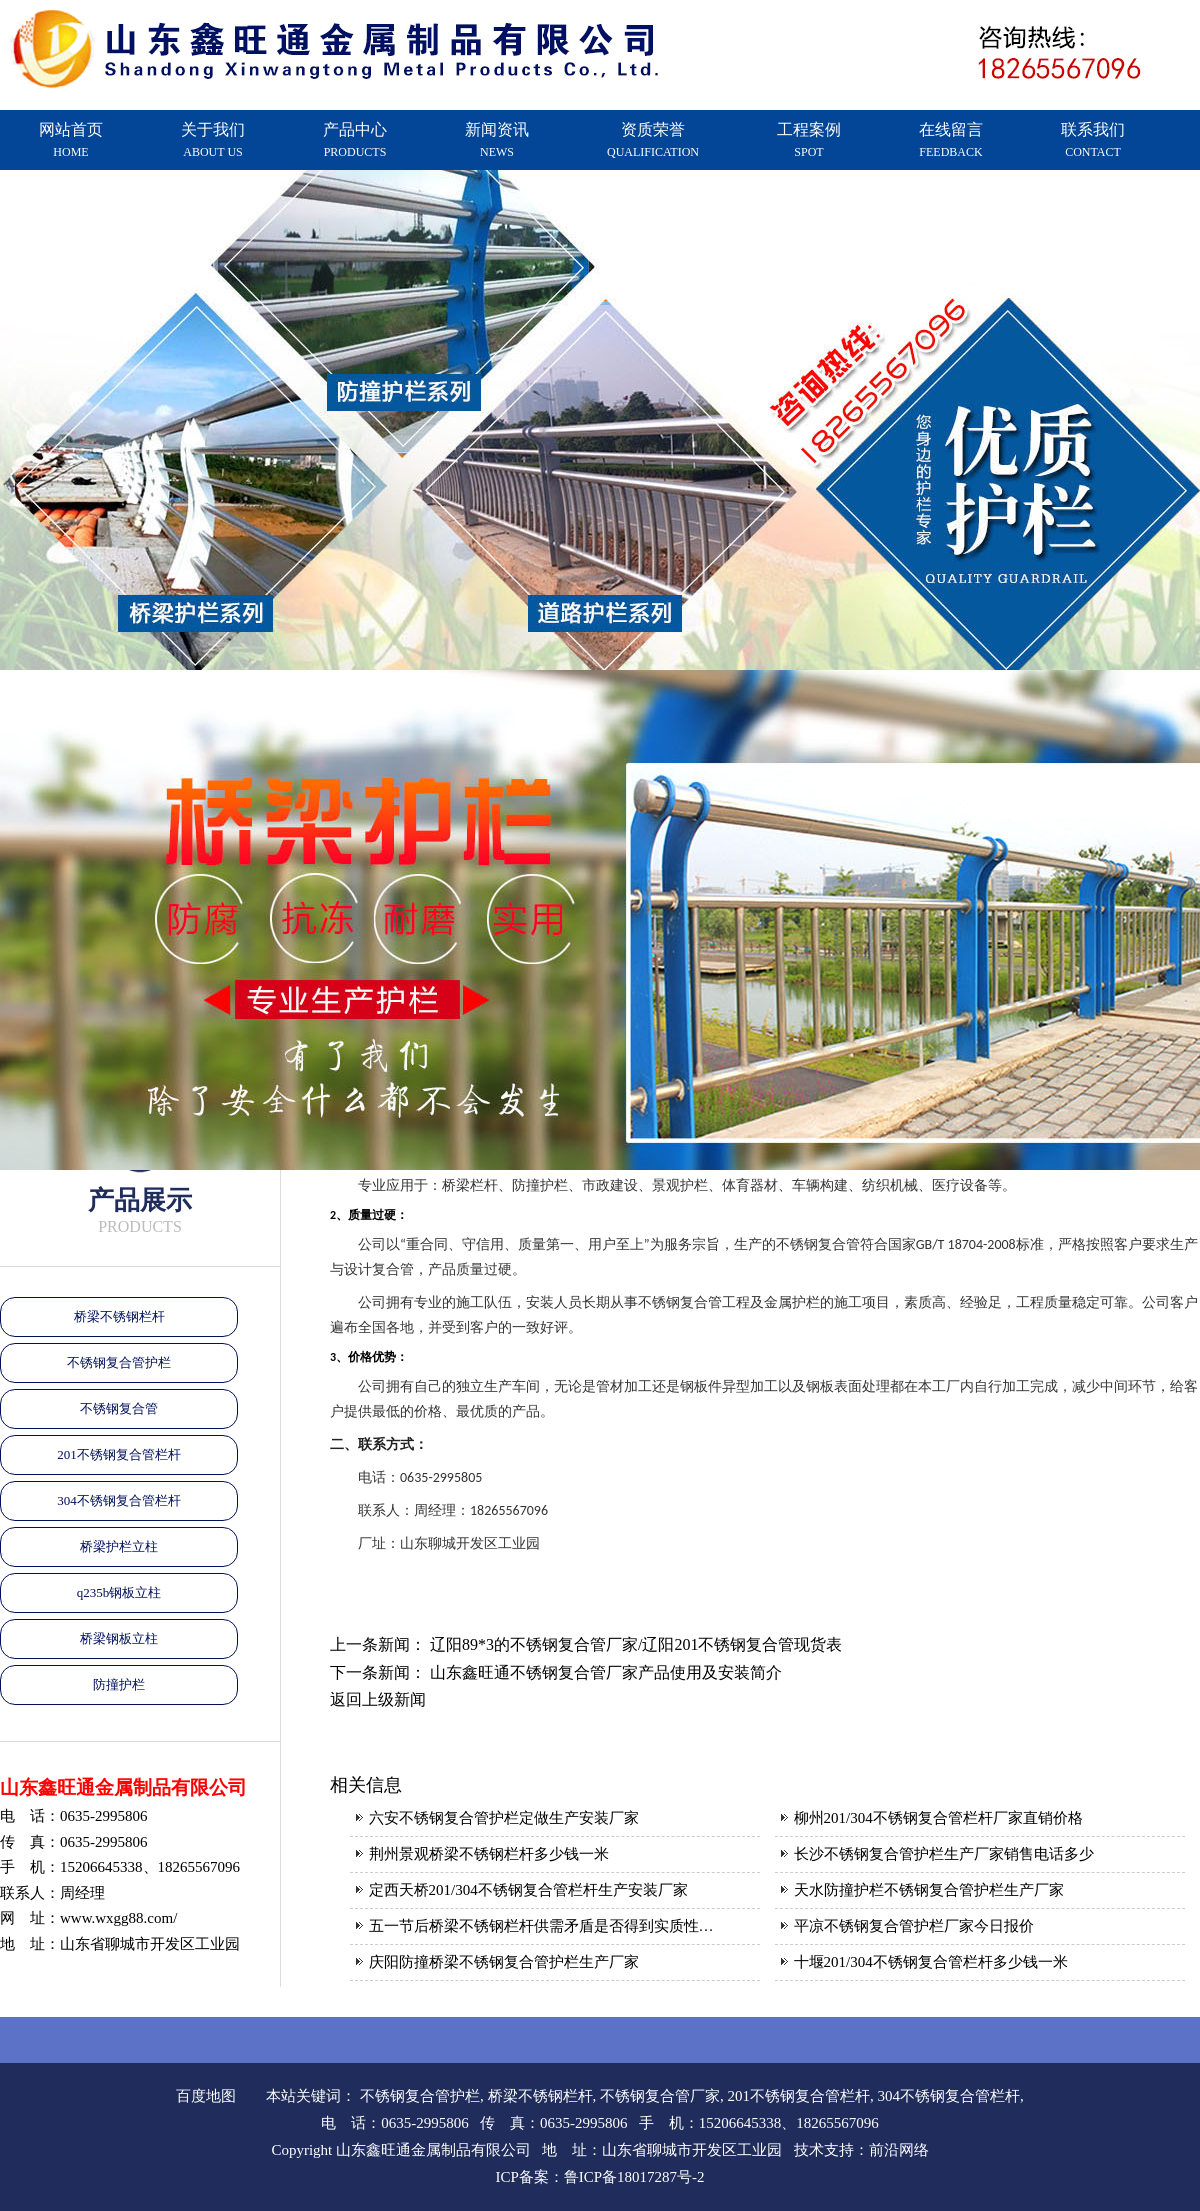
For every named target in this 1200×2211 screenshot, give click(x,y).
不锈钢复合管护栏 (119, 1362)
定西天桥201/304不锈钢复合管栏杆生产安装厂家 (528, 1890)
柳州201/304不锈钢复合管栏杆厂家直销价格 (938, 1818)
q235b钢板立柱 (119, 1592)
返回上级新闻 (378, 1699)
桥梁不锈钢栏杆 (119, 1316)
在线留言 (951, 140)
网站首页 (71, 140)
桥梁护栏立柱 (119, 1546)
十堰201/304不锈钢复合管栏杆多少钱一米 (931, 1962)
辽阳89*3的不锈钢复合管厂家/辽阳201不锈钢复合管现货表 (636, 1644)
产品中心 (355, 140)
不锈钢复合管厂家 (660, 2096)
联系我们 (1093, 140)
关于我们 (213, 140)
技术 (809, 2150)
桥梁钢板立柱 (119, 1638)
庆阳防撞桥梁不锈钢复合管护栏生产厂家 (504, 1962)
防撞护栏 (119, 1684)
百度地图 (206, 2096)
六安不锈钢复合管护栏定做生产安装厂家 (504, 1818)
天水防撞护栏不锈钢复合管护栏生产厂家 (929, 1890)
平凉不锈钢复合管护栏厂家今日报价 (914, 1926)
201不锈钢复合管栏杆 (119, 1454)
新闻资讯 (497, 140)
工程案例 (809, 140)
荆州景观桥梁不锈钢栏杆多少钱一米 (489, 1854)
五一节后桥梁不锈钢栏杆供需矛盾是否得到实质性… (541, 1926)
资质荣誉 (653, 140)
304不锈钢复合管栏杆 (119, 1500)
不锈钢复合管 (119, 1408)
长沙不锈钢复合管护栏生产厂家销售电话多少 (944, 1854)
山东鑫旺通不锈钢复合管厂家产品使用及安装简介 (606, 1672)
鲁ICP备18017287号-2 (634, 2177)
